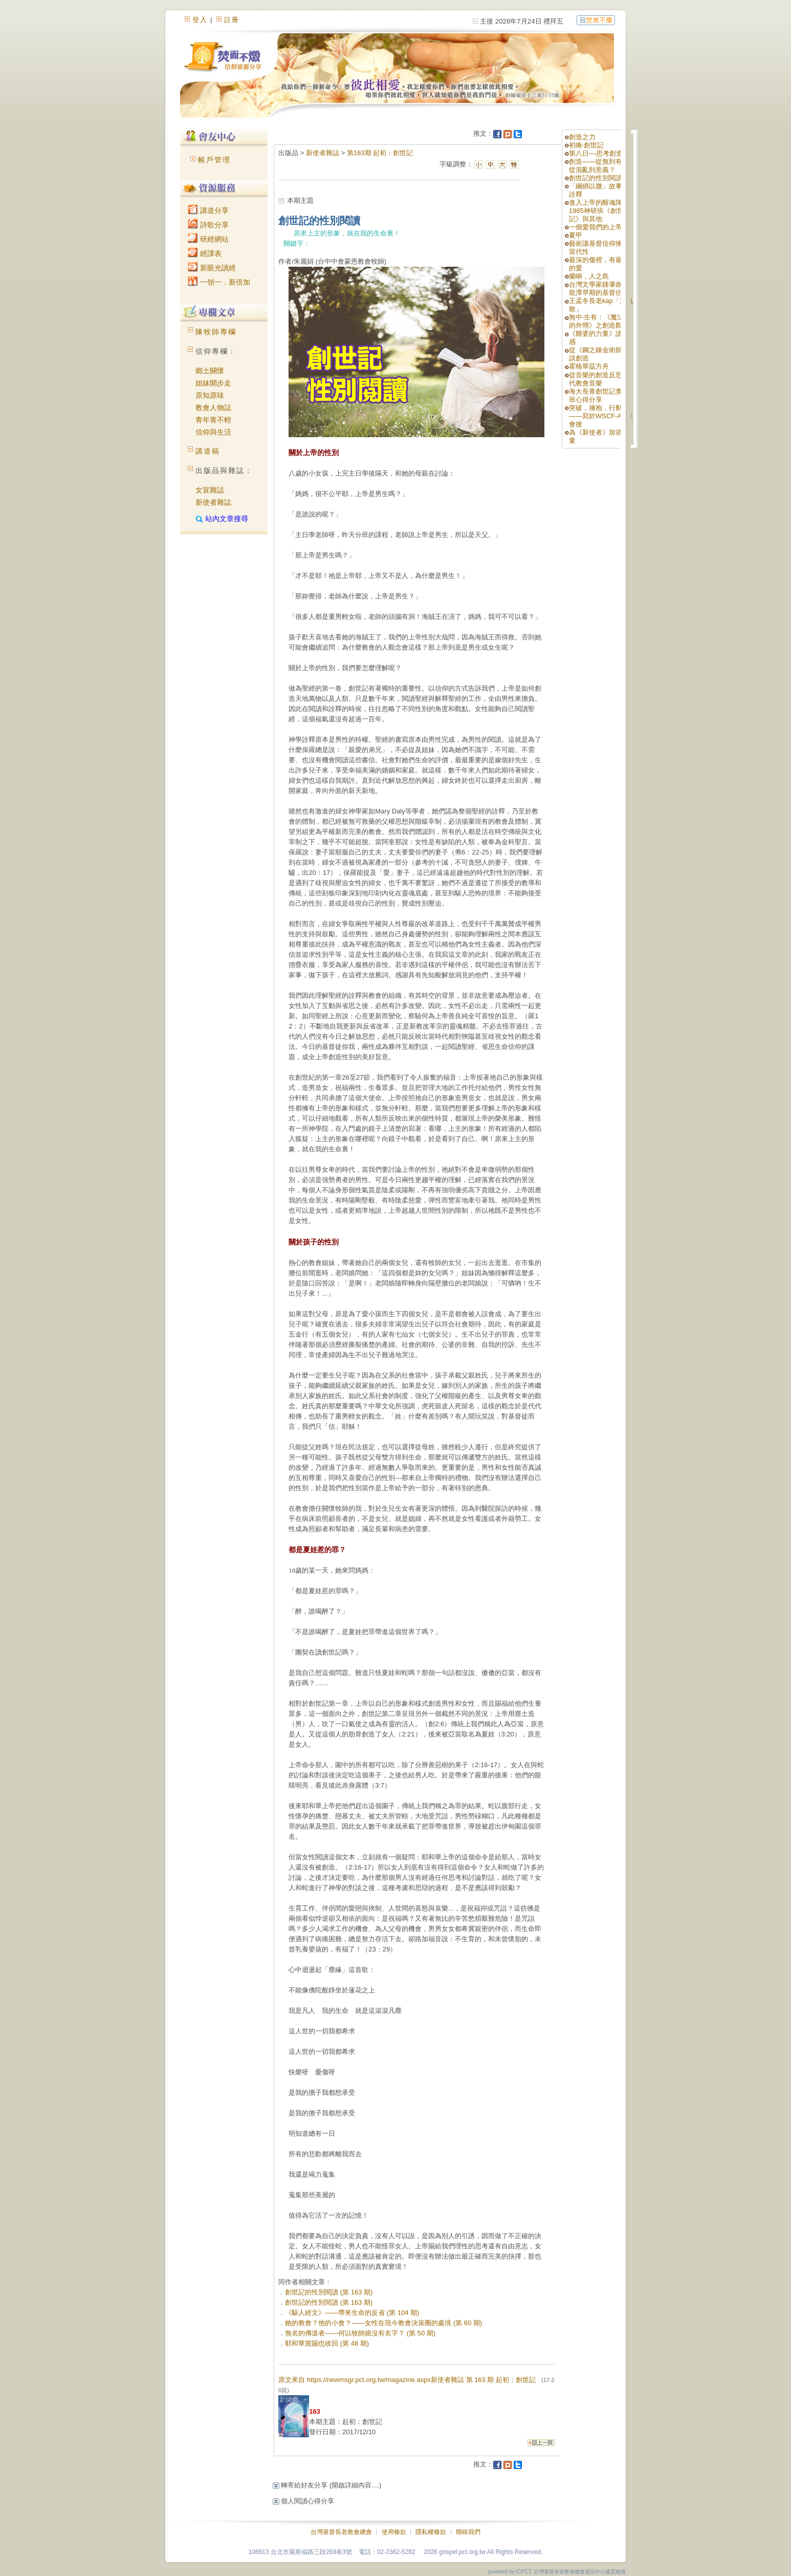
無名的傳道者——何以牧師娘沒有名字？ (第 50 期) (360, 2333)
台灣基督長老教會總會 (341, 2532)
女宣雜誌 (209, 490)
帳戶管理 (214, 160)
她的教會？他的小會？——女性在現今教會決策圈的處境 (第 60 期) (383, 2323)
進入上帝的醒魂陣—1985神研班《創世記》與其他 (599, 211)
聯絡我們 (468, 2532)
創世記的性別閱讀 (595, 178)
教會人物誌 (213, 407)
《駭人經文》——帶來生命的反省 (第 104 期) (352, 2312)
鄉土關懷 (209, 371)
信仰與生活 (213, 432)
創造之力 (582, 137)
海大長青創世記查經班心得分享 (599, 395)
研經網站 (208, 239)
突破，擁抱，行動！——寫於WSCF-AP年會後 (601, 416)
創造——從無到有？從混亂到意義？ (599, 166)
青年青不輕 (213, 420)
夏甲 (575, 235)
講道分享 (208, 210)
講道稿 (207, 451)
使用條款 (394, 2532)
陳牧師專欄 (215, 332)
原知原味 (209, 395)
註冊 (231, 20)
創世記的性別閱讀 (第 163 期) (328, 2292)
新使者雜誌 (213, 502)
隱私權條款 (430, 2532)
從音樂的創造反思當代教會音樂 (599, 379)
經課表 (205, 253)
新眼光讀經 (212, 268)
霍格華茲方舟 (589, 366)
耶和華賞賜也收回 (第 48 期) (327, 2343)
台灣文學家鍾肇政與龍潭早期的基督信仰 (599, 288)
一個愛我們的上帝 (595, 227)
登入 (200, 20)
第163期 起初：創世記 (380, 153)
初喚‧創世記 (586, 145)
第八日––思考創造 (596, 153)
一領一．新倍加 (219, 282)
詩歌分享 (208, 225)
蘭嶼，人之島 (589, 276)
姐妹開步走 (213, 383)
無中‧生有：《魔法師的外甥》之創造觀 (599, 321)
